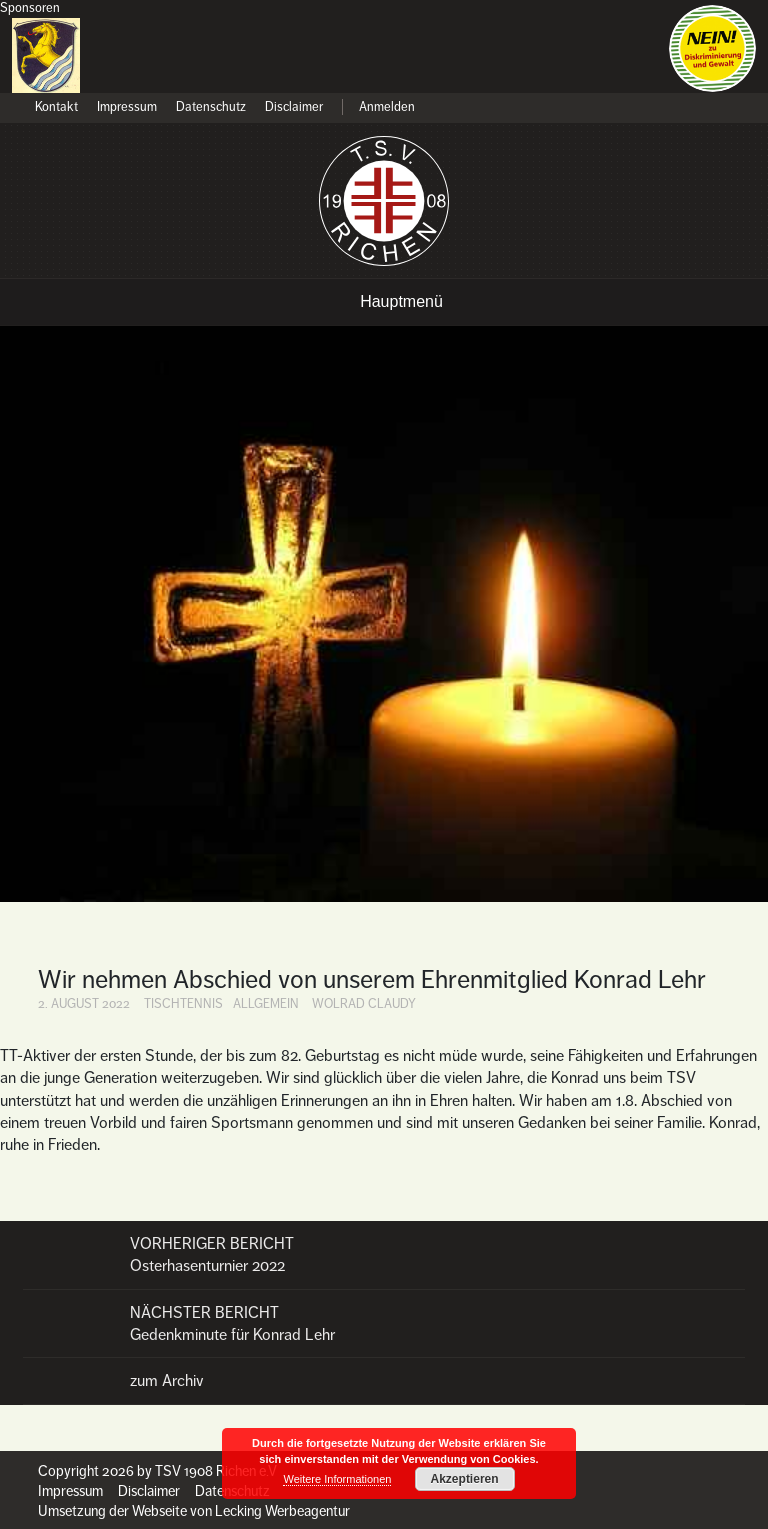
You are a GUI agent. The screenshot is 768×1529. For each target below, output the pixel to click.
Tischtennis (183, 1004)
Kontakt (56, 107)
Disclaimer (294, 107)
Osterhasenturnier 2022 (384, 1254)
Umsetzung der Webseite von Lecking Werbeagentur (194, 1511)
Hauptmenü (401, 301)
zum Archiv (167, 1381)
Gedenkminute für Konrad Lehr (384, 1323)
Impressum (127, 107)
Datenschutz (211, 107)
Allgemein (266, 1004)
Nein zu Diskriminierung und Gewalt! (712, 48)
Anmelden (387, 107)
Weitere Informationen (337, 1479)
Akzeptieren (465, 1479)
